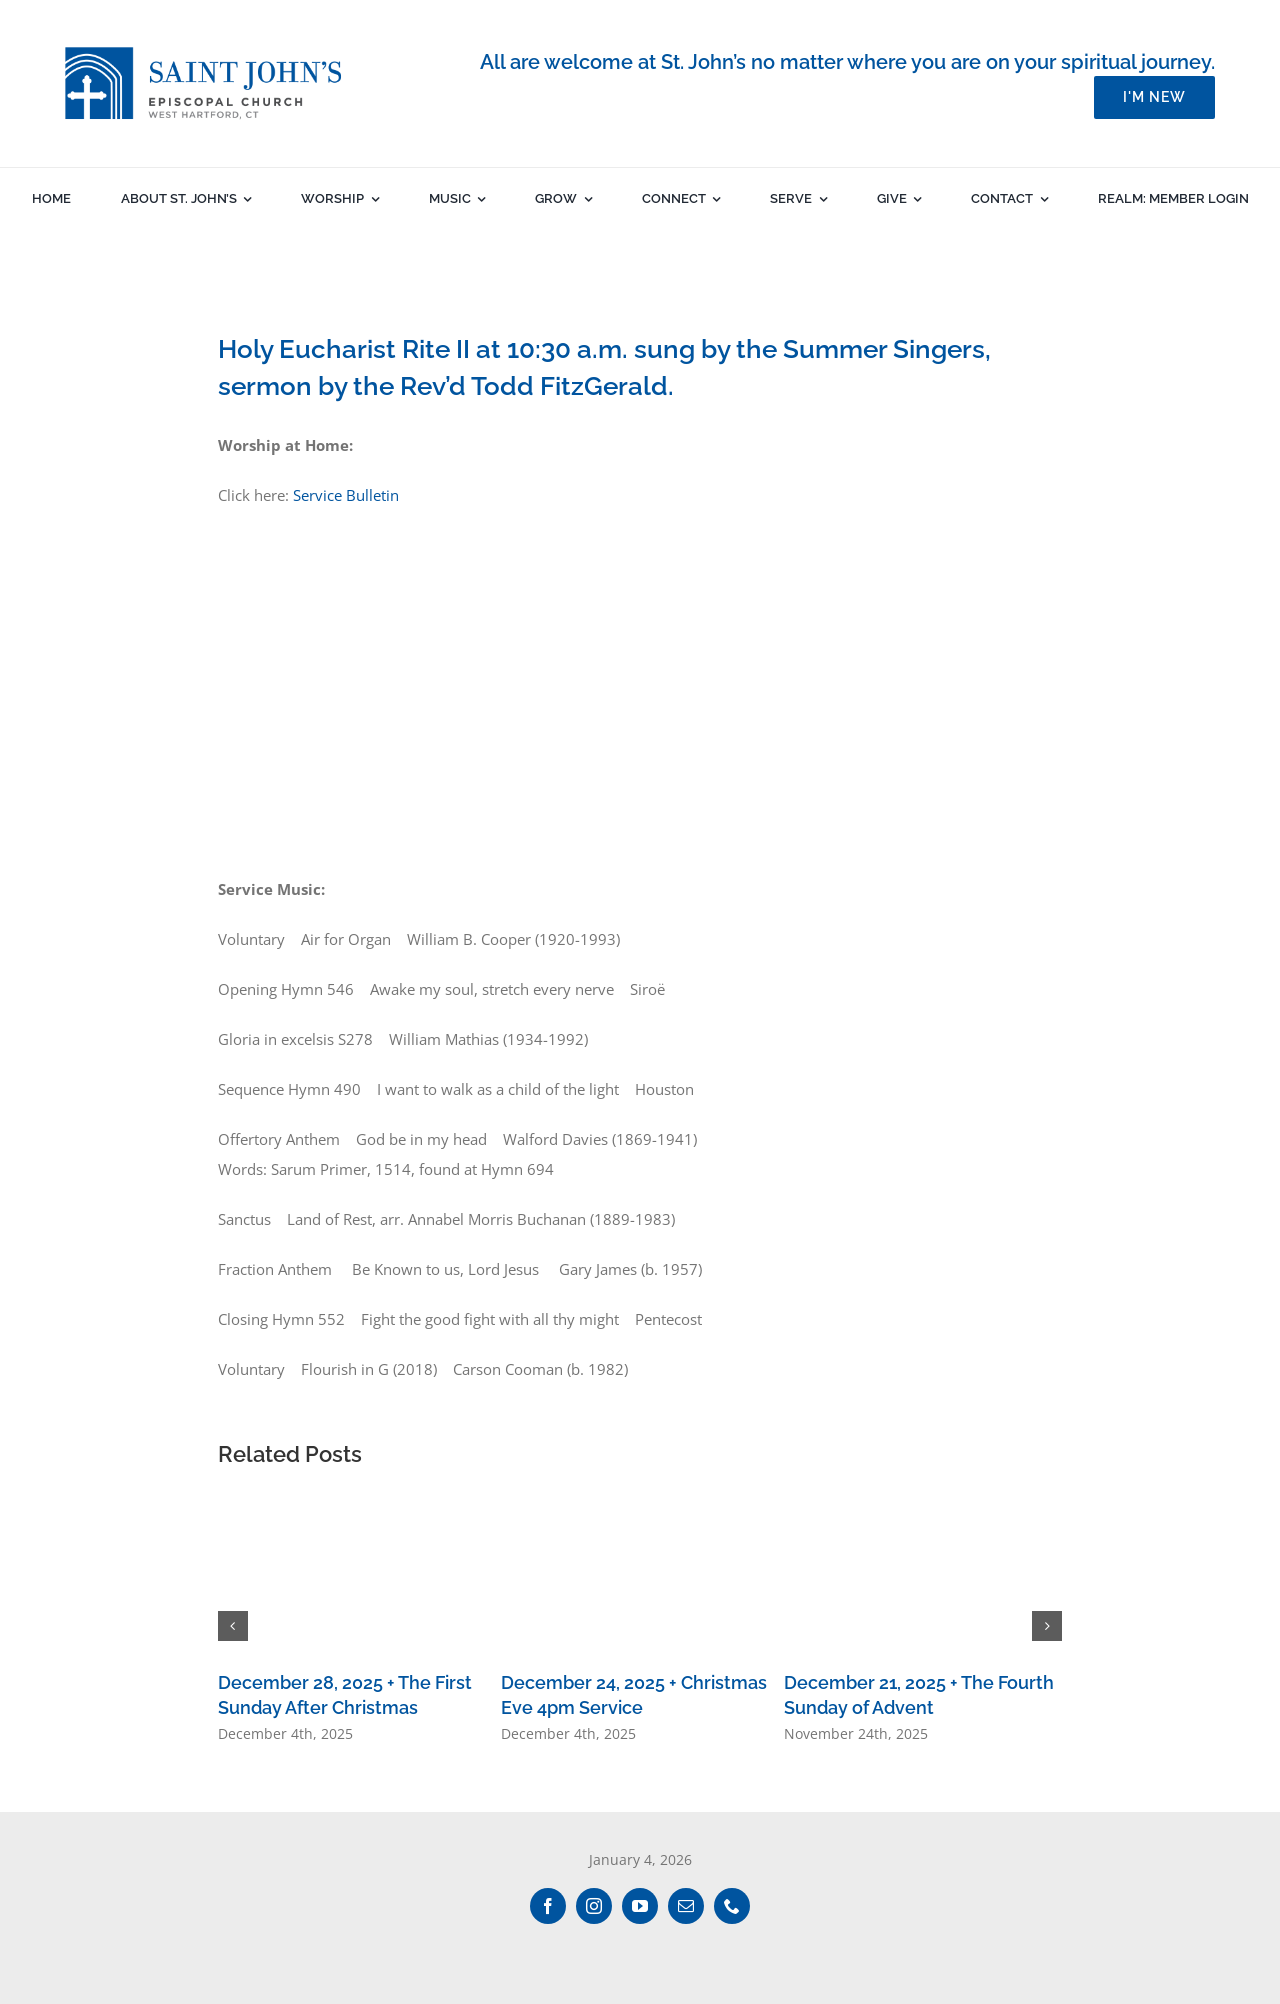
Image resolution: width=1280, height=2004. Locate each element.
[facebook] (548, 1906)
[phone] (732, 1906)
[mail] (686, 1906)
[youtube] (640, 1906)
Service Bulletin (346, 495)
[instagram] (594, 1906)
